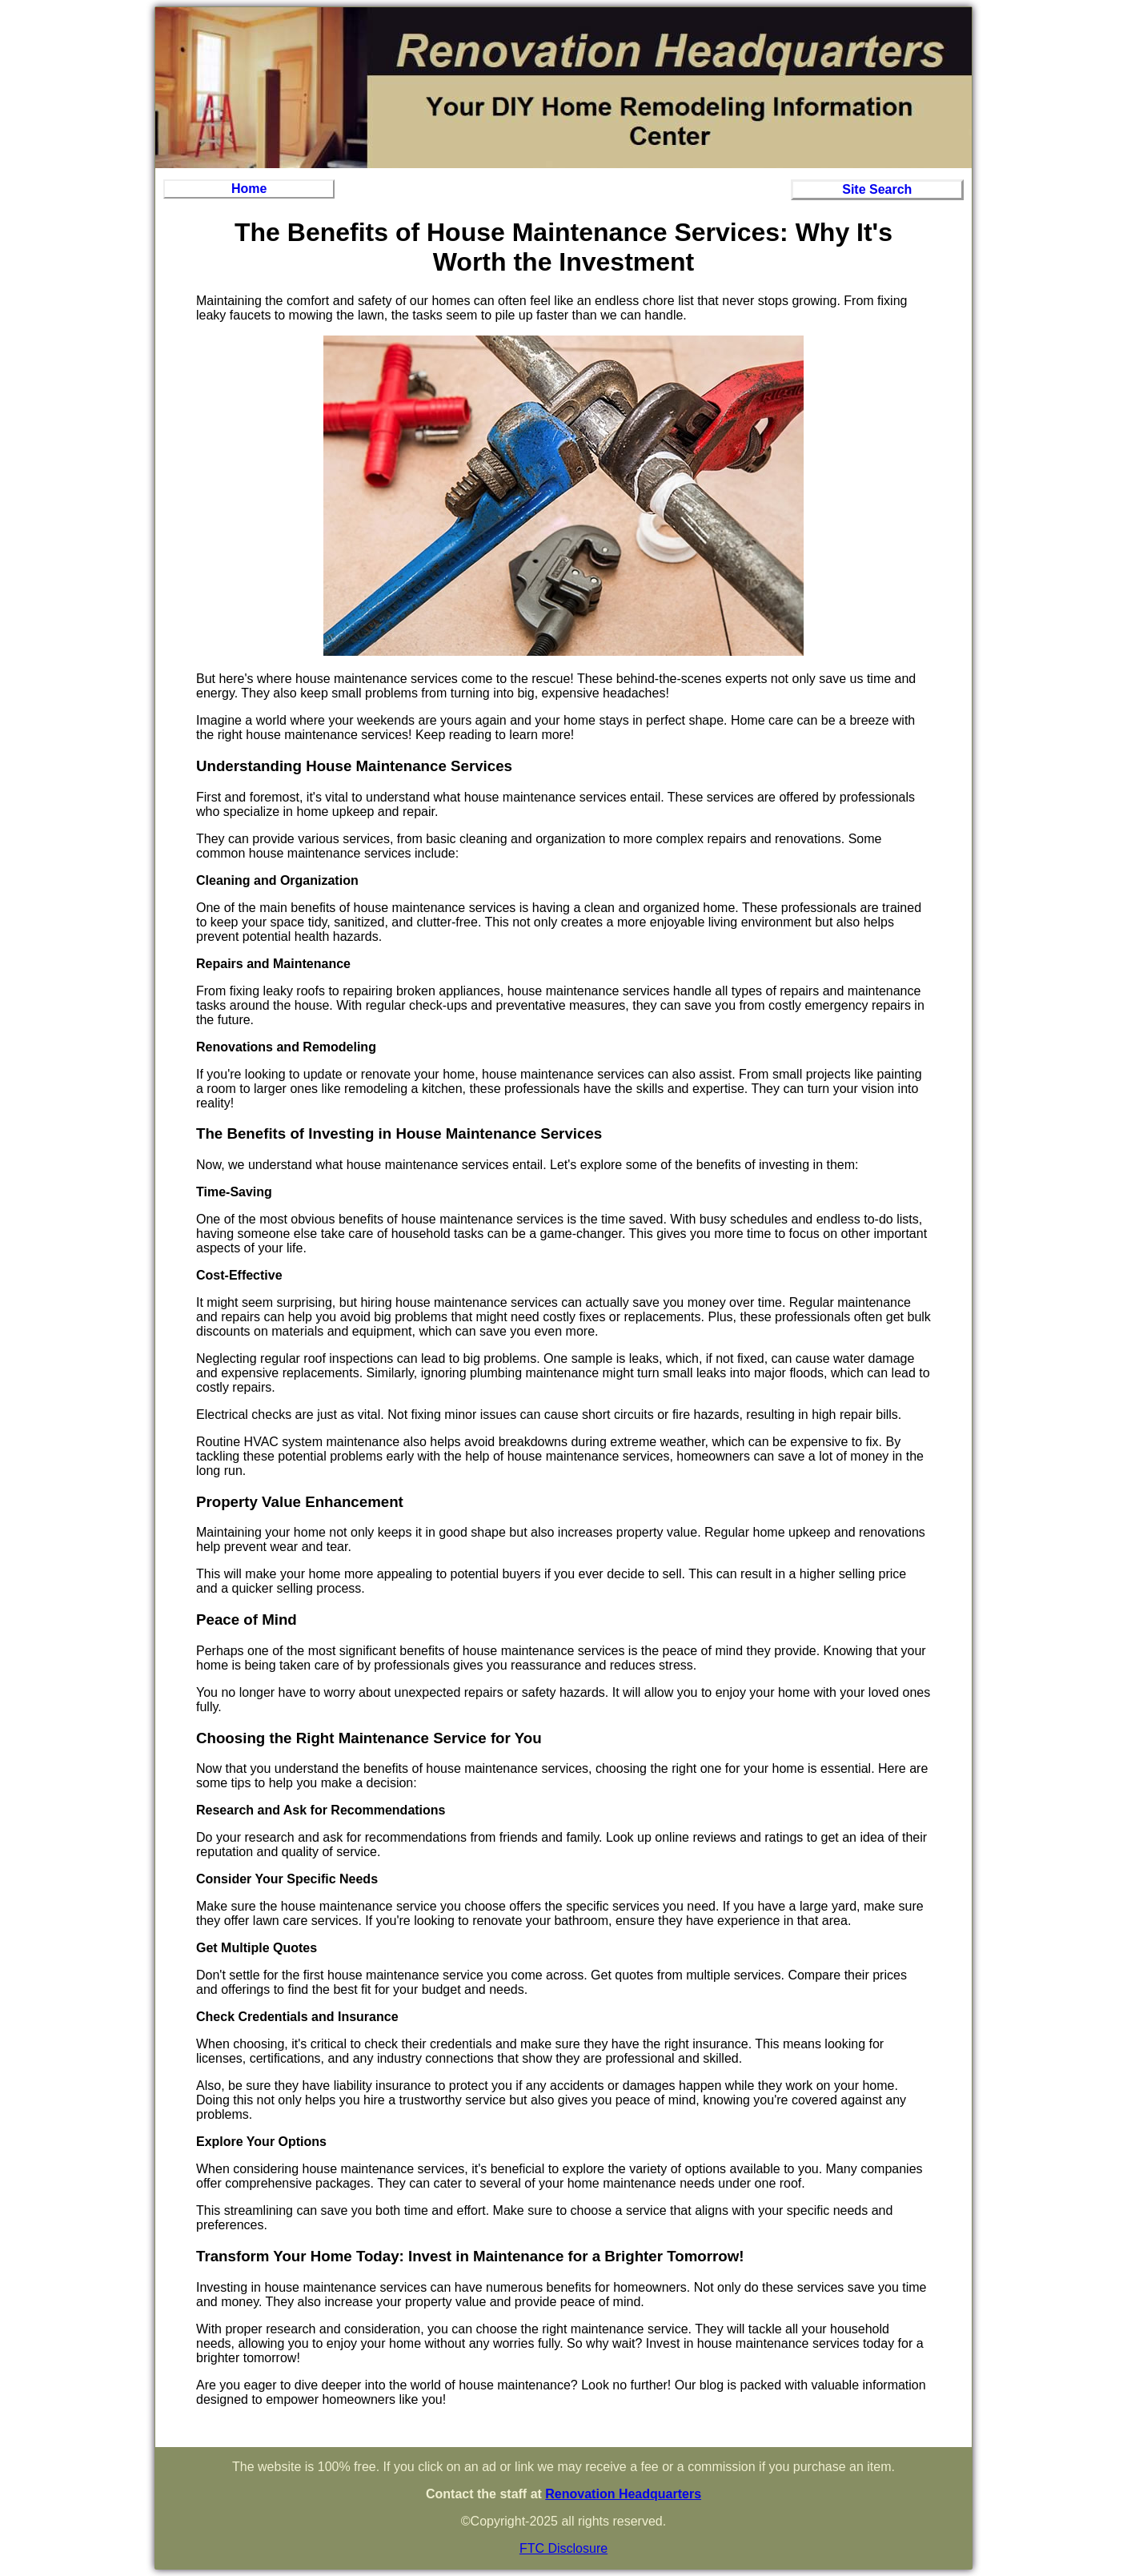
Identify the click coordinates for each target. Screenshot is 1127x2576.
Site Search (877, 189)
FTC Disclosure (563, 2548)
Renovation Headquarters (623, 2494)
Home (249, 188)
